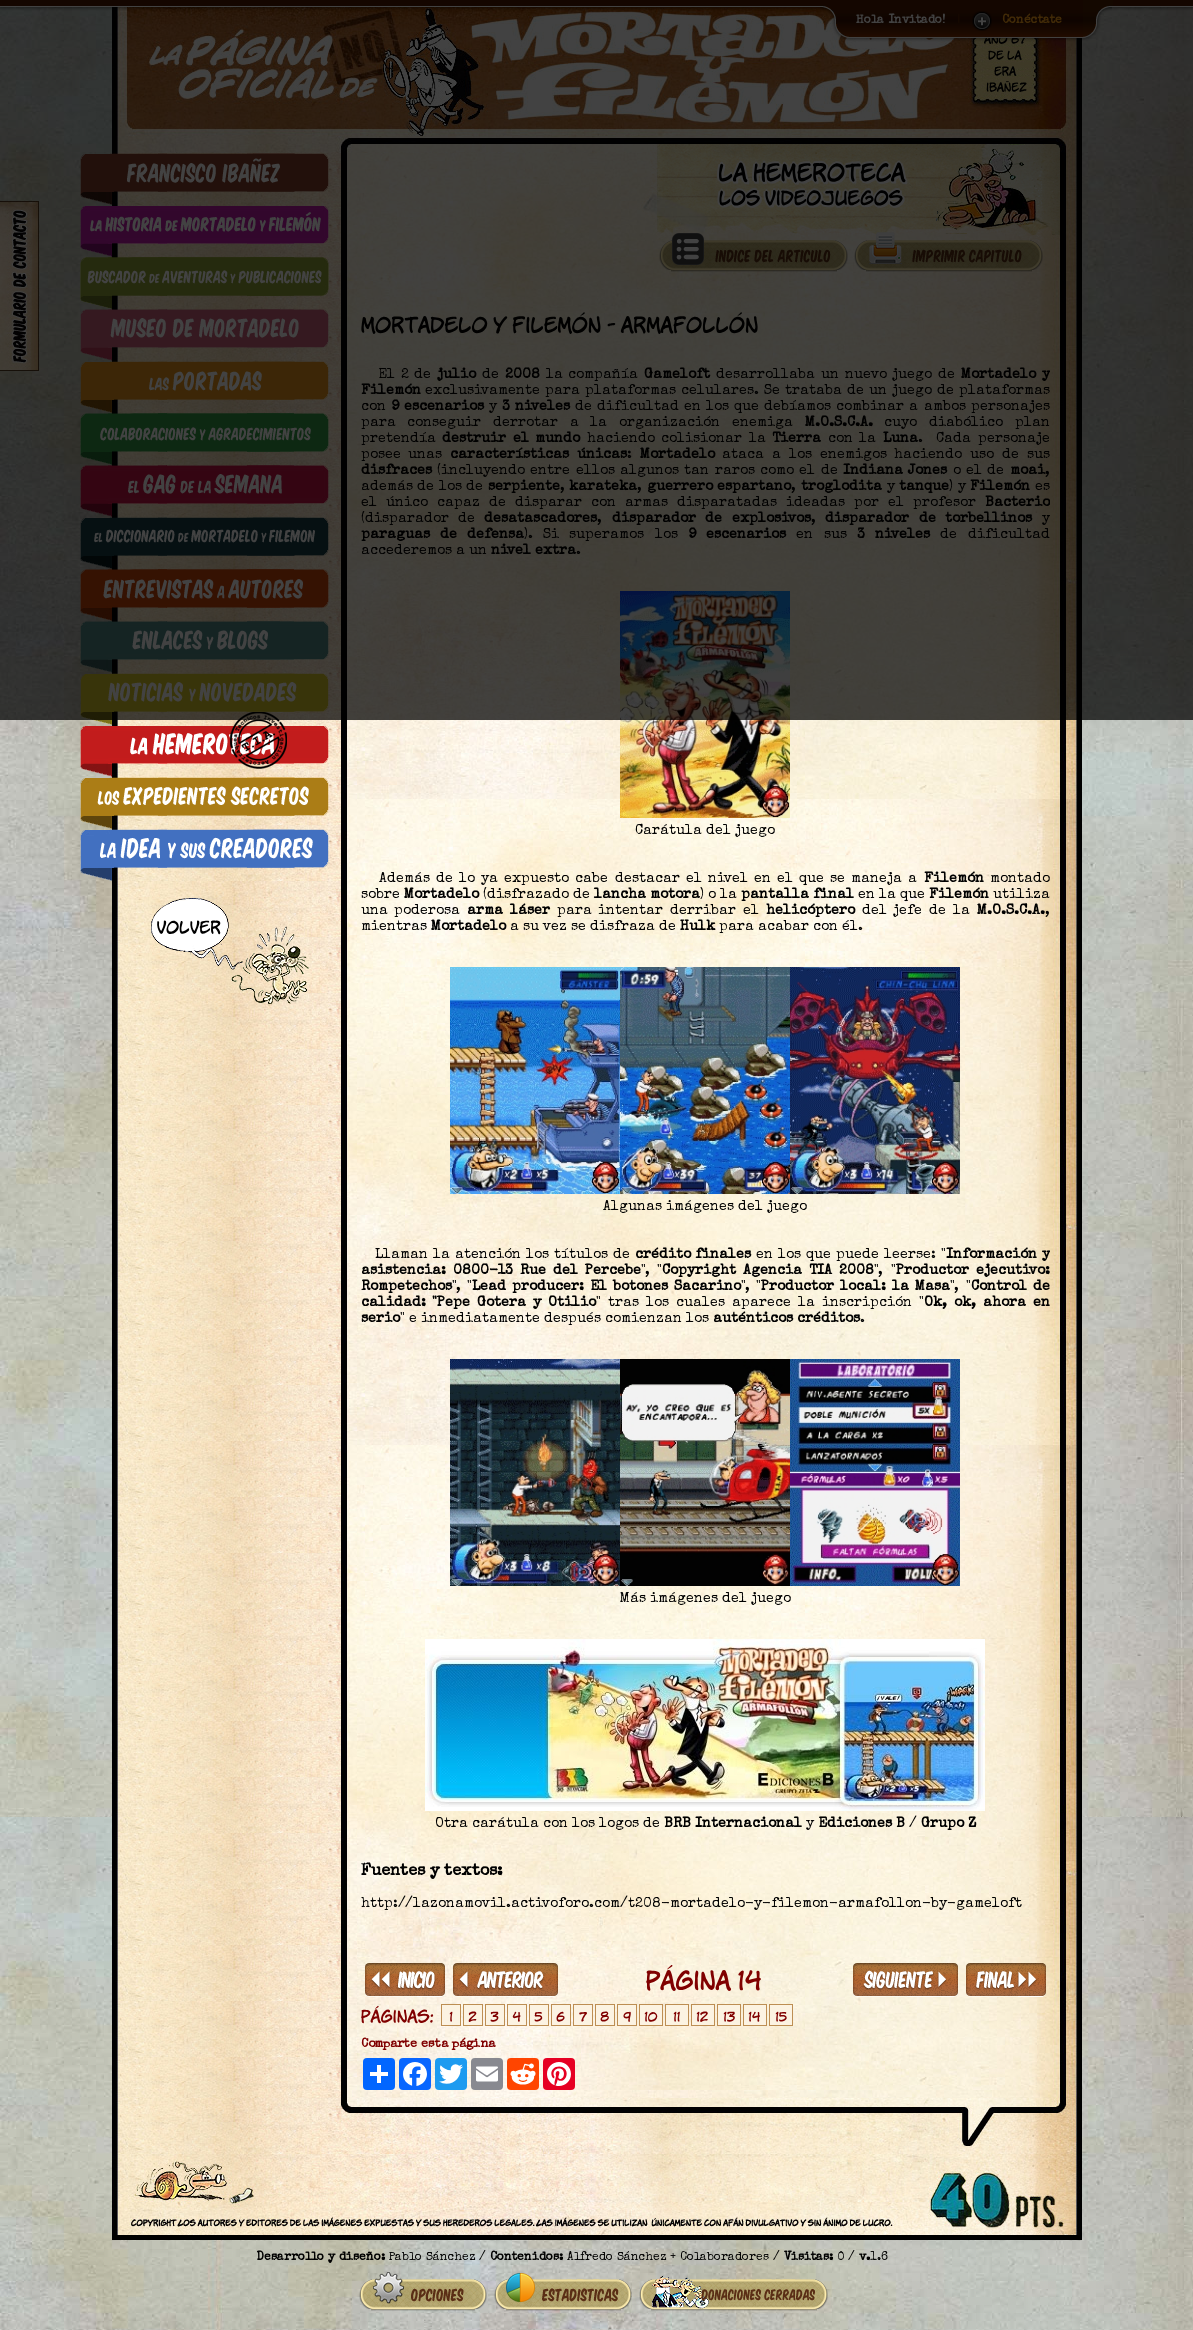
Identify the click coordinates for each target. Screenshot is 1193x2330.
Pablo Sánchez (432, 2250)
